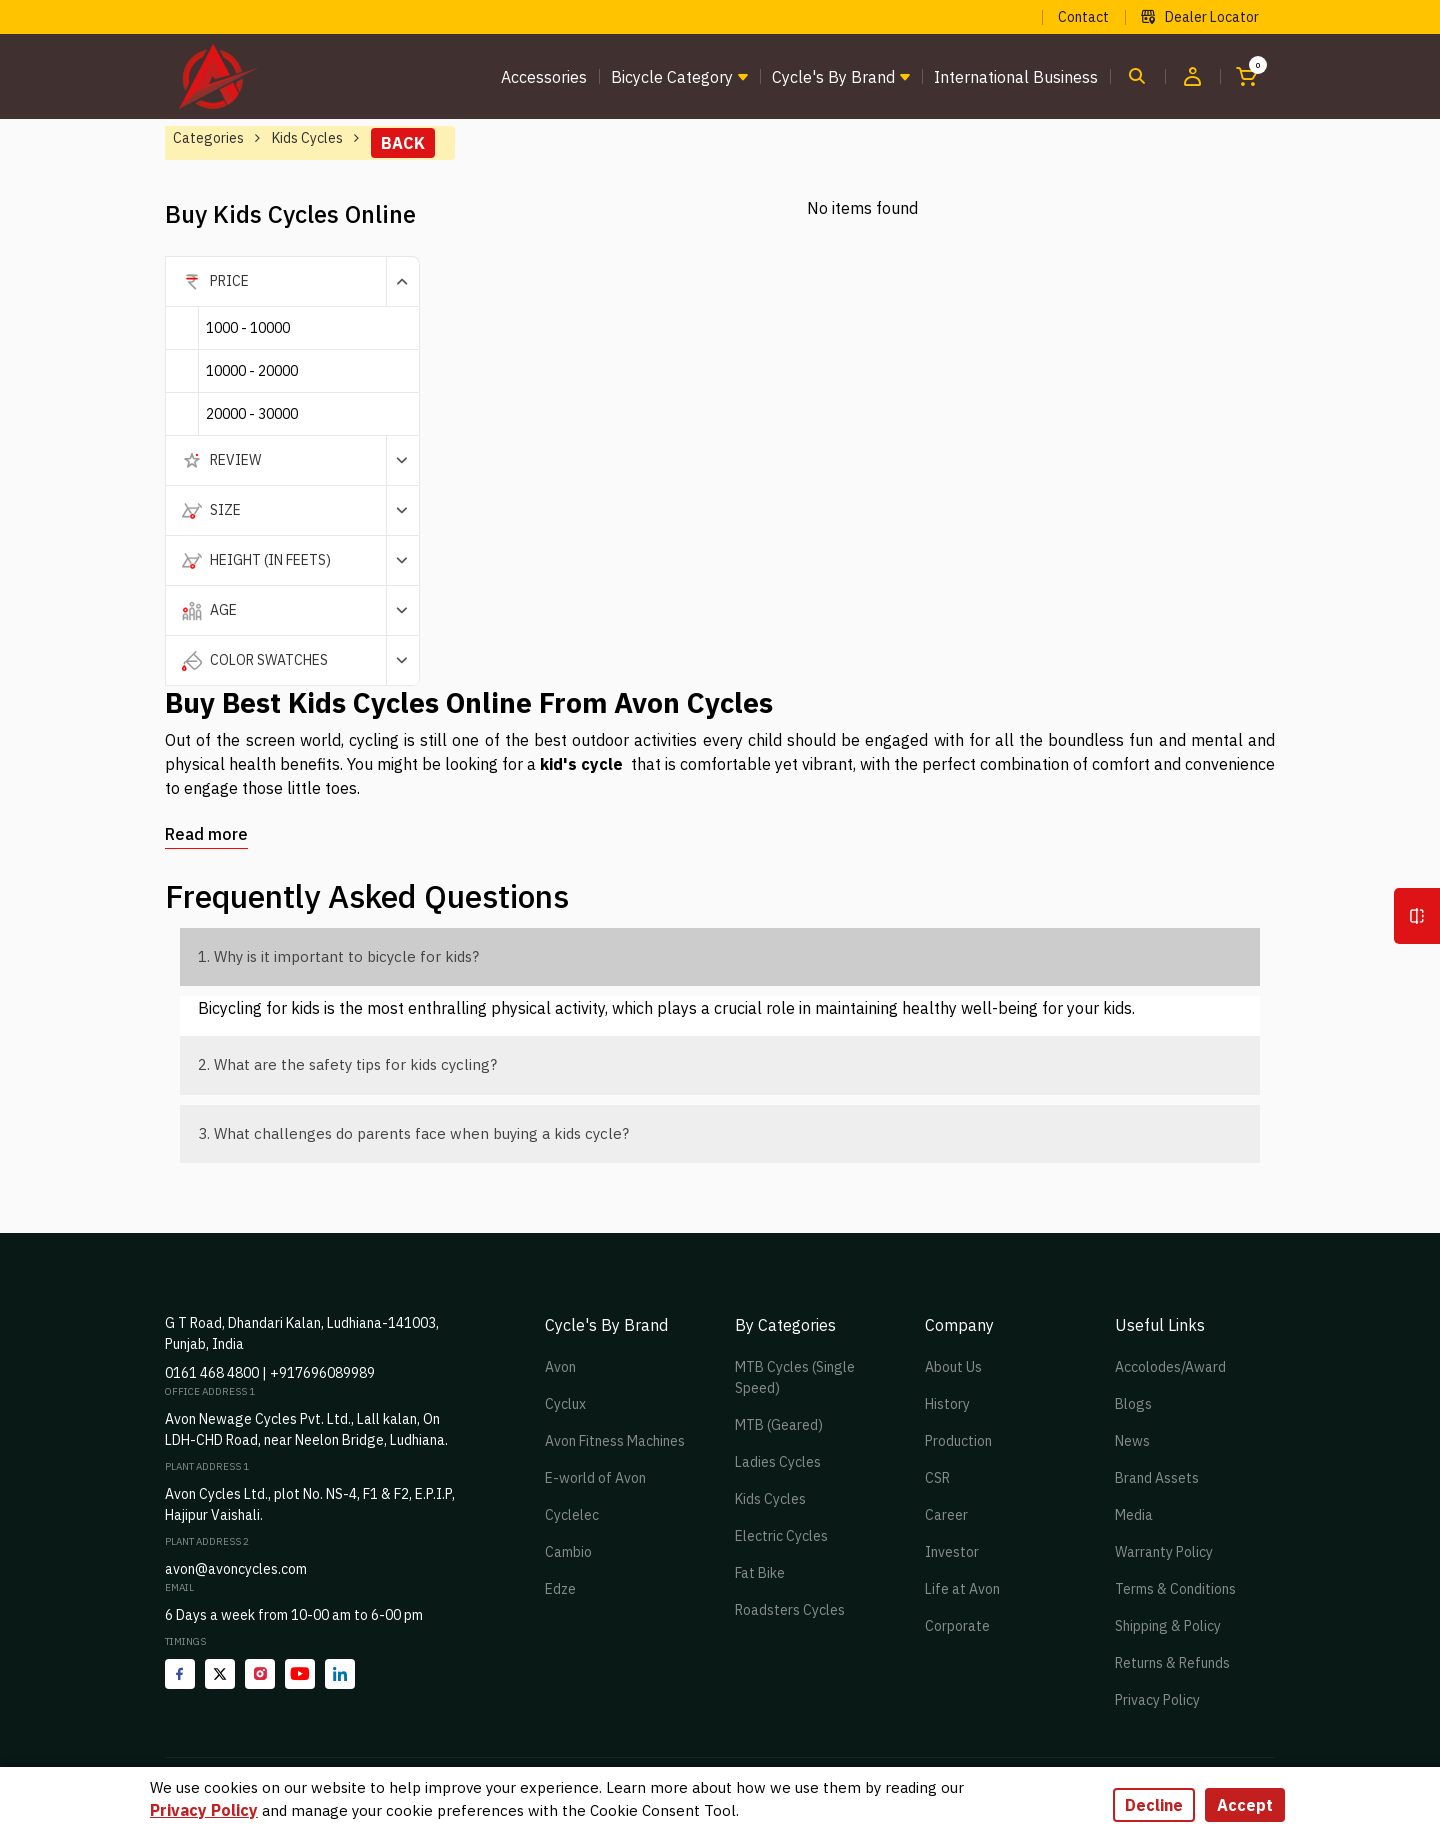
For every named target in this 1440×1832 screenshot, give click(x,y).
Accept (1245, 1805)
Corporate (957, 1626)
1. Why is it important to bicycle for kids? (338, 956)
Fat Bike (760, 1573)
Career (946, 1515)
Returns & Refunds (1172, 1663)
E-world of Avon (595, 1478)
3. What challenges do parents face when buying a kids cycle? (413, 1133)
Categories (208, 138)
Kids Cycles (770, 1499)
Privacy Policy (1157, 1700)
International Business (1016, 77)
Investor (952, 1552)
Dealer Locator (1200, 17)
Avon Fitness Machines (615, 1441)
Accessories (544, 77)
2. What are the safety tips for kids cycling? (347, 1064)
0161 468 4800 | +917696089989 (270, 1373)
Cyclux (565, 1404)
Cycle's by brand (833, 77)
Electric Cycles (781, 1536)
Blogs (1133, 1404)
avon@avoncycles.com (236, 1569)
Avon (560, 1367)
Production (958, 1441)
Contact (1083, 17)
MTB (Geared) (779, 1425)
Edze (560, 1589)
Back (403, 143)
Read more (206, 834)
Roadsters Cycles (790, 1610)
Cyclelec (572, 1515)
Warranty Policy (1164, 1552)
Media (1134, 1515)
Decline (1154, 1805)
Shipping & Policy (1168, 1626)
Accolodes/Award (1170, 1367)
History (947, 1404)
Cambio (568, 1552)
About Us (953, 1367)
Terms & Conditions (1175, 1589)
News (1132, 1441)
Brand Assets (1157, 1478)
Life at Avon (962, 1589)
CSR (937, 1478)
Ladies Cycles (778, 1462)
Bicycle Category (672, 77)
